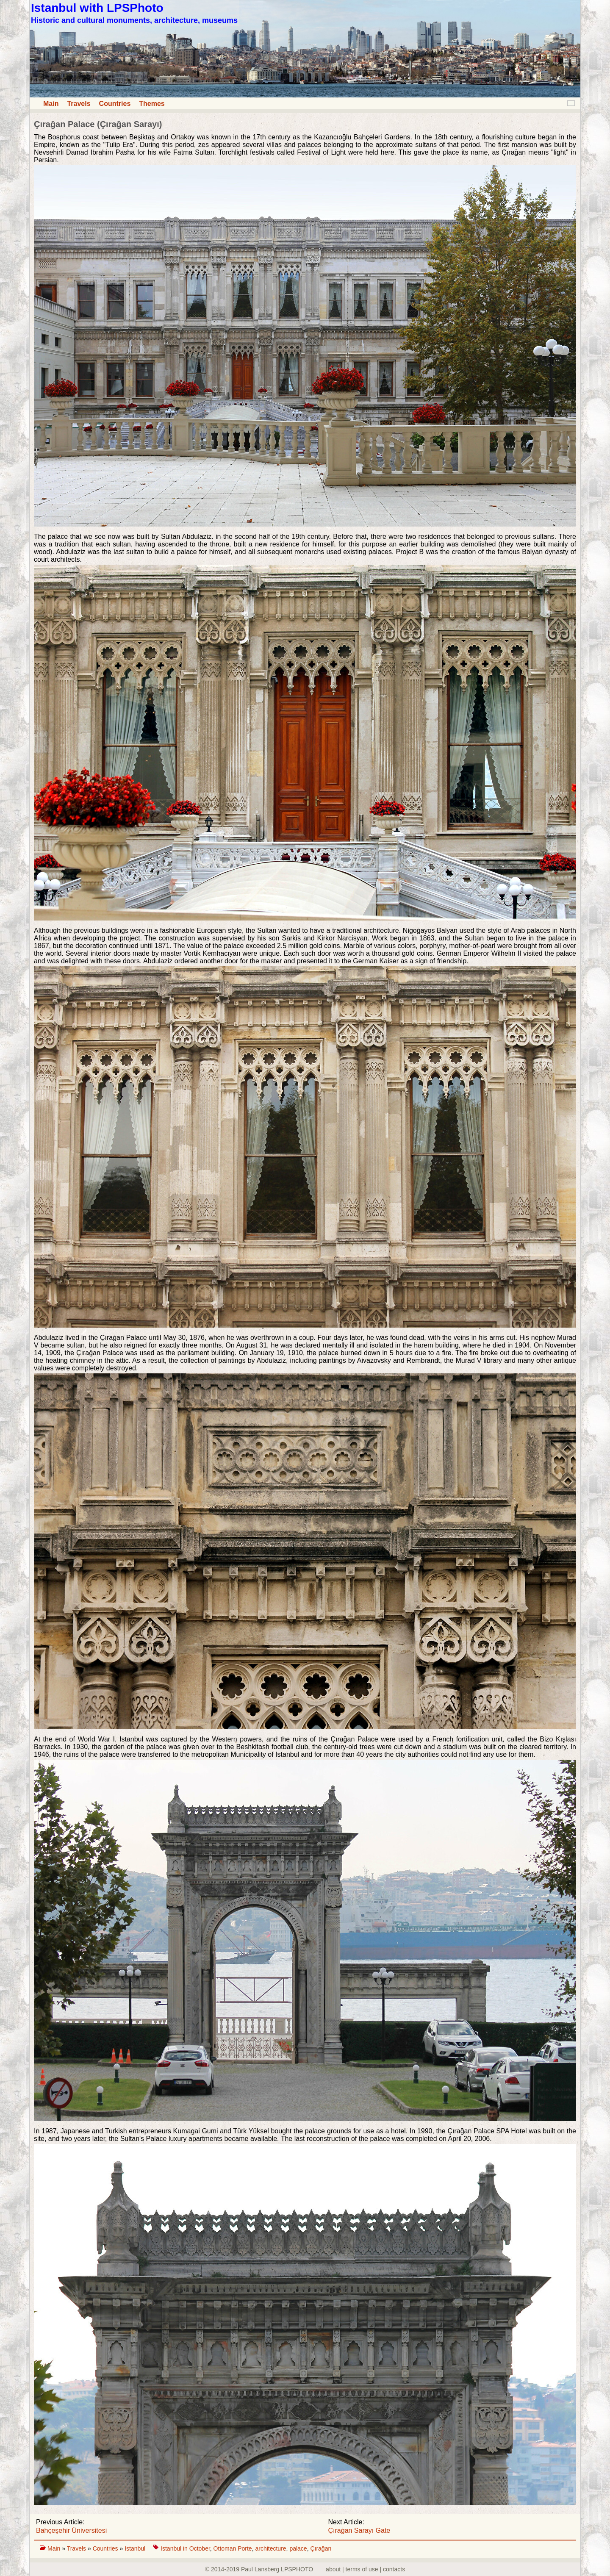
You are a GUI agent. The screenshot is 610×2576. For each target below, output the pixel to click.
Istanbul (136, 2548)
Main (50, 103)
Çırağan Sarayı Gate (359, 2530)
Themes (151, 103)
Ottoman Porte (233, 2548)
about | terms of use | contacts (365, 2569)
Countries (115, 103)
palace (298, 2548)
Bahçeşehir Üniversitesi (71, 2530)
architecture (270, 2548)
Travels (78, 103)
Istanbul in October (185, 2548)
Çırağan (320, 2548)
